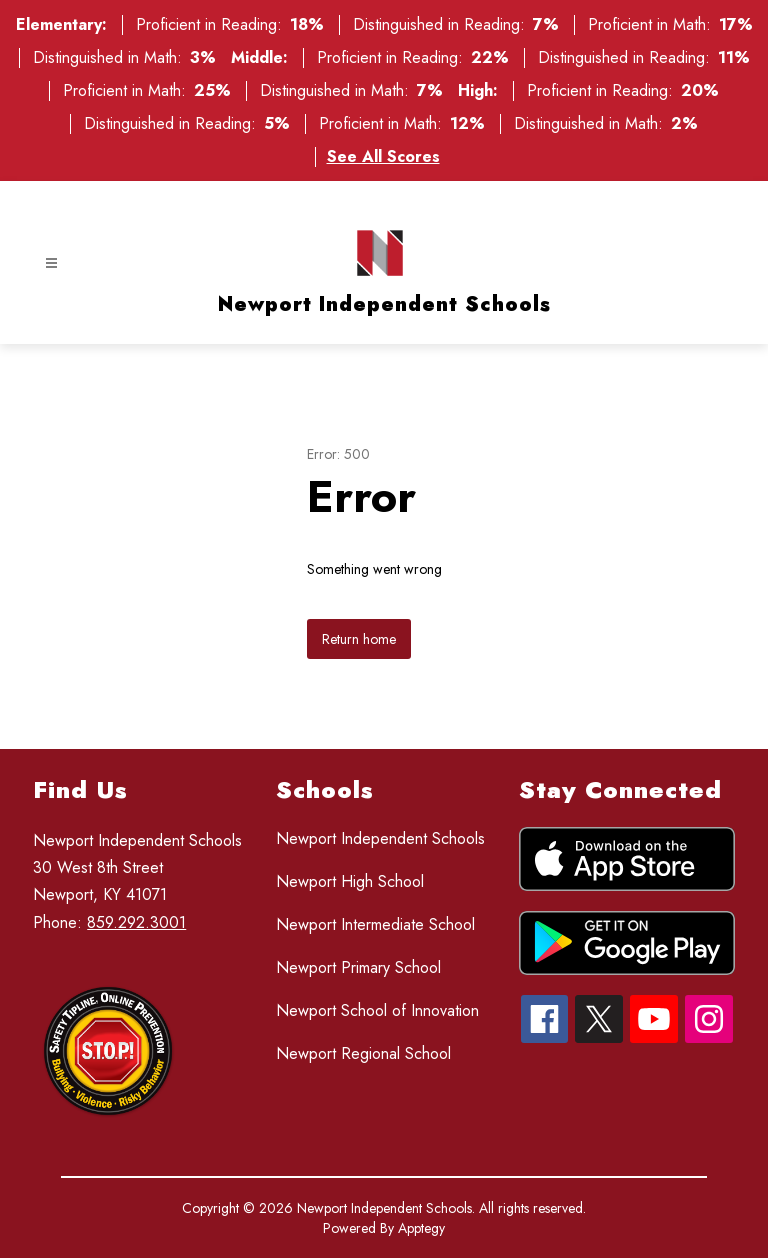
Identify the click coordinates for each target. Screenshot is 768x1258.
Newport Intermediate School (375, 924)
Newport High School (350, 881)
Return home (359, 639)
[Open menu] (51, 263)
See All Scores (383, 156)
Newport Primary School (358, 967)
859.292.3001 (136, 922)
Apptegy (421, 1228)
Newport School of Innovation (377, 1010)
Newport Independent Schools (380, 838)
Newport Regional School (363, 1053)
